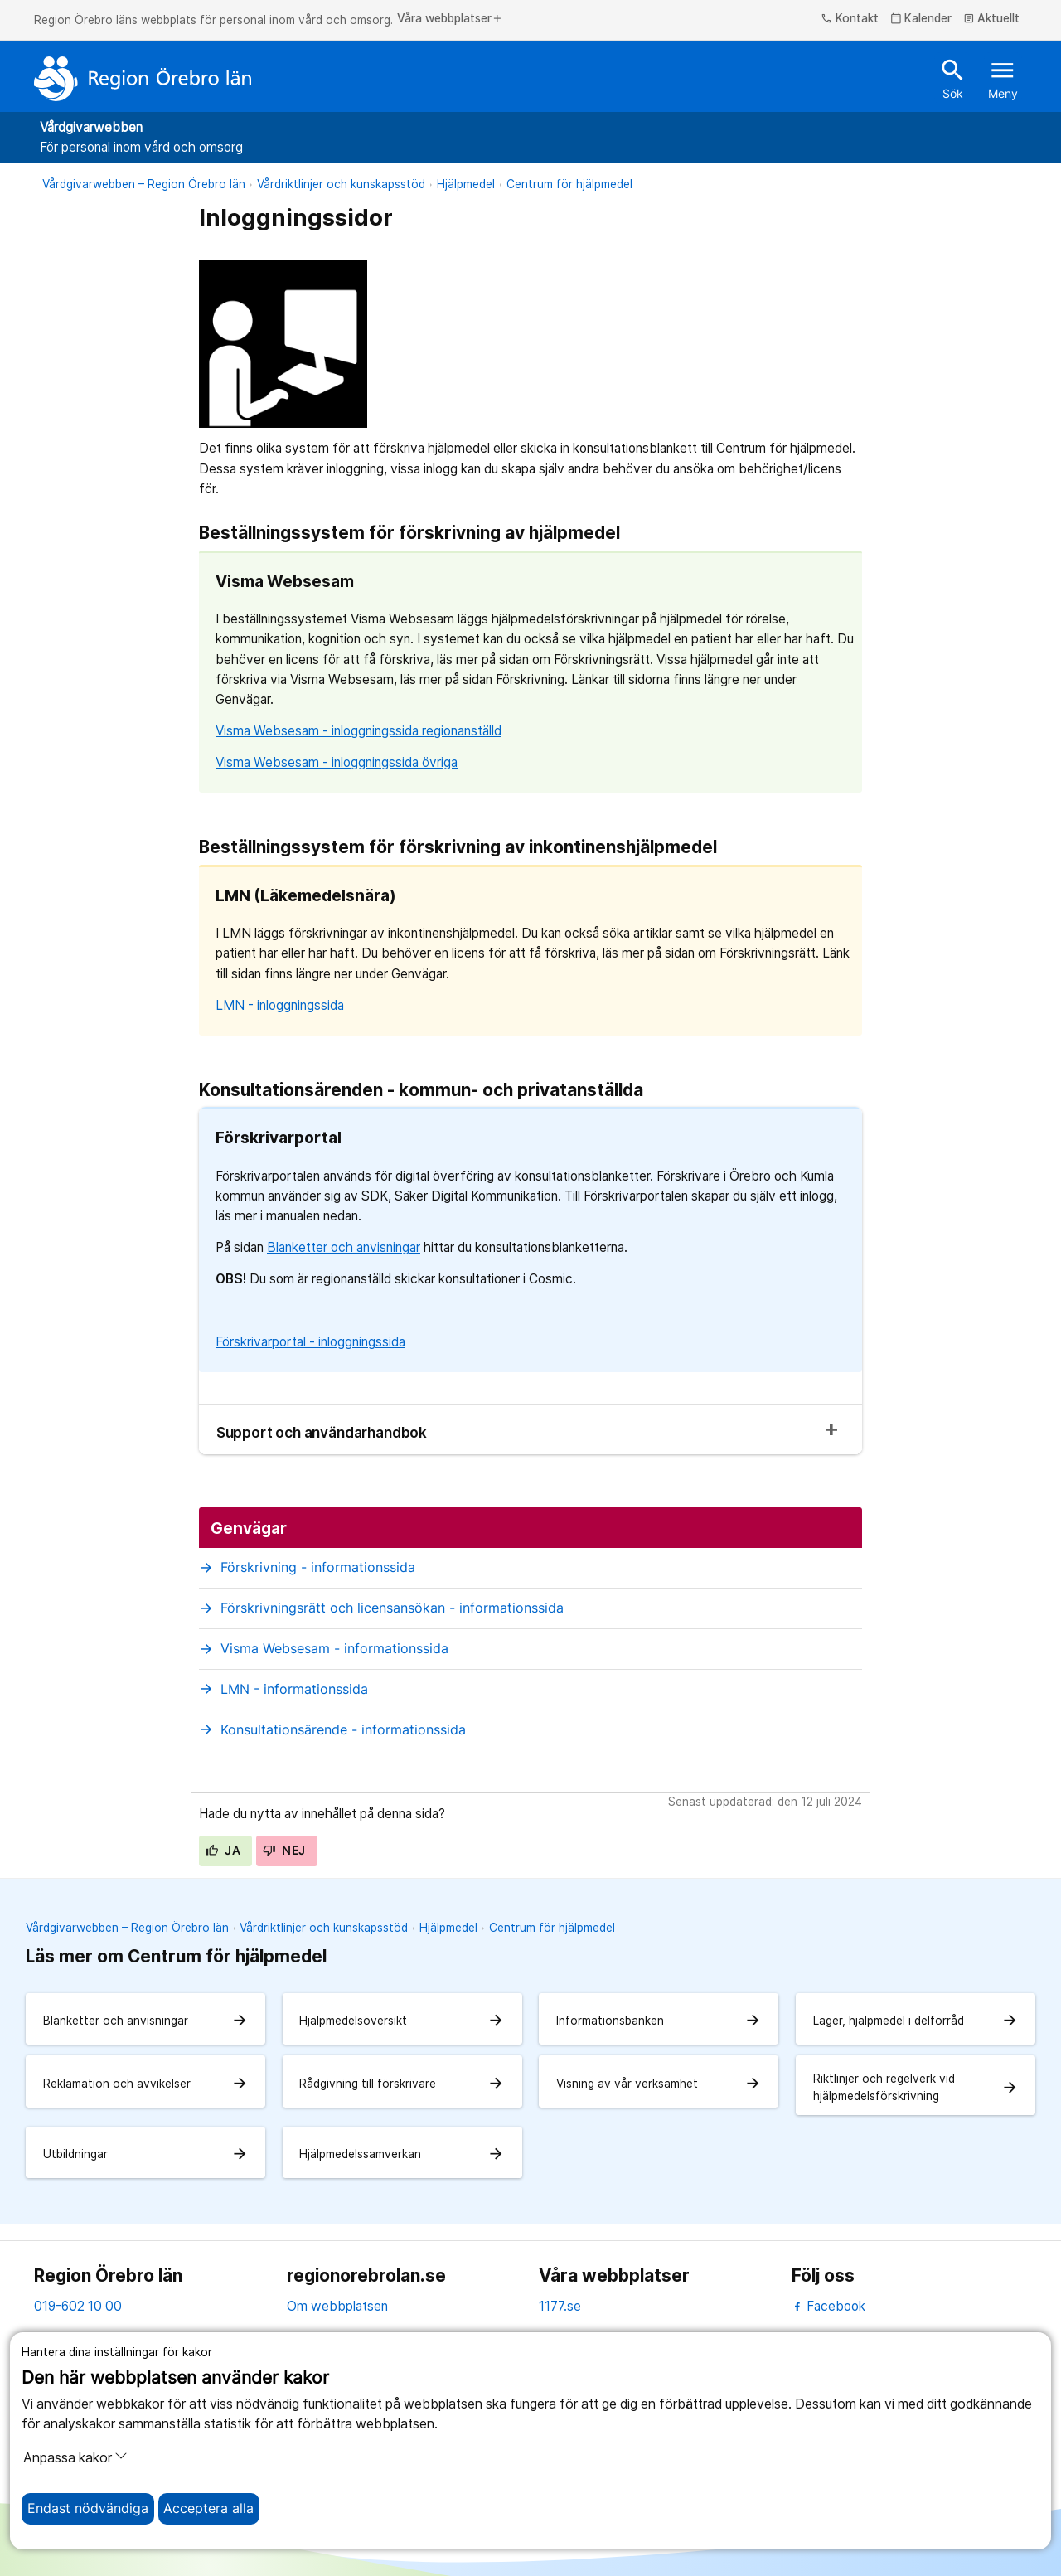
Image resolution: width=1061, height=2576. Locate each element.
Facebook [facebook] (828, 2306)
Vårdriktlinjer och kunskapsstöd (341, 184)
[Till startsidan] (142, 78)
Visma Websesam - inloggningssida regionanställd (358, 731)
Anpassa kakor (75, 2457)
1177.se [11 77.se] (560, 2306)
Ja (223, 1850)
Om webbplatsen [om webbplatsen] (337, 2306)
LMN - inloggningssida (280, 1005)
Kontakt (850, 19)
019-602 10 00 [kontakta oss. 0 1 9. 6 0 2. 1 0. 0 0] (78, 2306)
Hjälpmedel (466, 184)
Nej (284, 1850)
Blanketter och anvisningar (343, 1247)
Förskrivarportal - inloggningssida (310, 1342)
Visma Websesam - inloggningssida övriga (337, 762)
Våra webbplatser (450, 19)
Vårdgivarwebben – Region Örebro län (143, 184)
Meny (1003, 78)
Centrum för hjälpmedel (569, 184)
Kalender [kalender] (921, 19)
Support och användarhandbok (321, 1432)
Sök (952, 78)
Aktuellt (991, 19)
